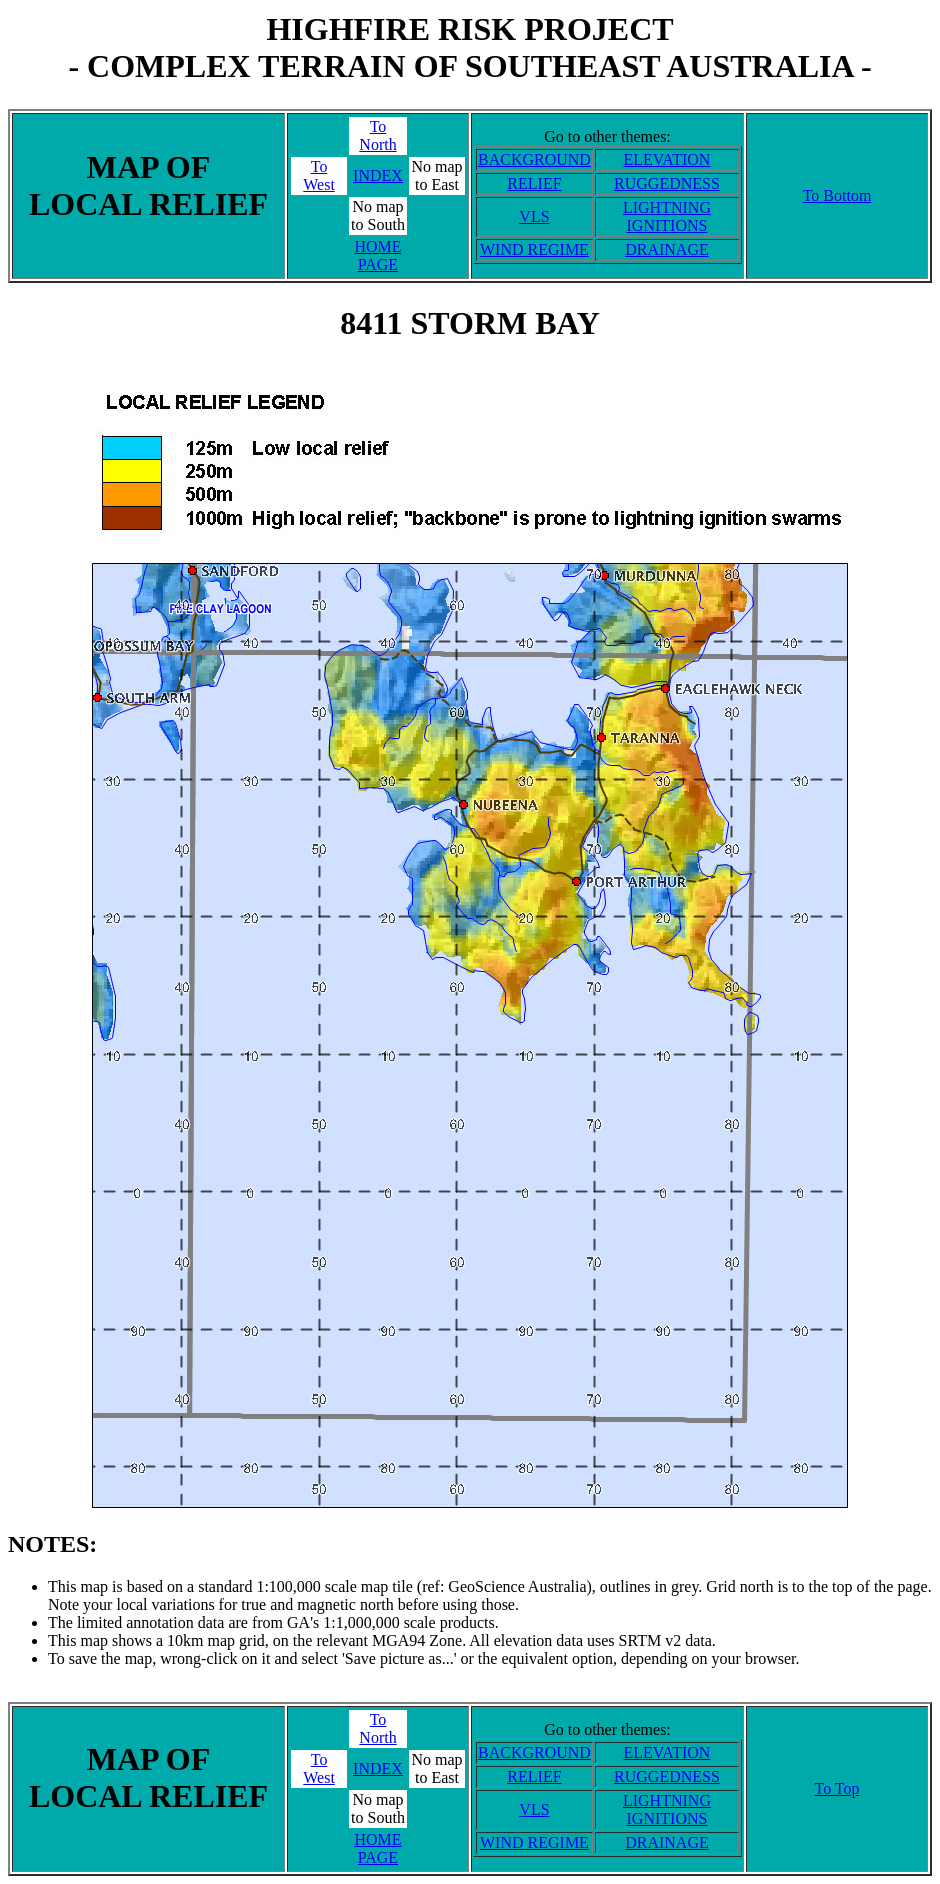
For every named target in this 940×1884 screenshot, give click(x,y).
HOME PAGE (377, 255)
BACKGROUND (534, 159)
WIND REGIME (534, 249)
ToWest (319, 175)
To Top (836, 1788)
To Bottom (837, 195)
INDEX (378, 175)
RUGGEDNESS (667, 183)
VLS (534, 216)
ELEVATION (667, 159)
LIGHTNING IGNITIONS (667, 216)
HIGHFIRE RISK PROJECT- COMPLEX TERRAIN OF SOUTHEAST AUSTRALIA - (469, 47)
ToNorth (377, 135)
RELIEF (534, 183)
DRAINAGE (667, 249)
